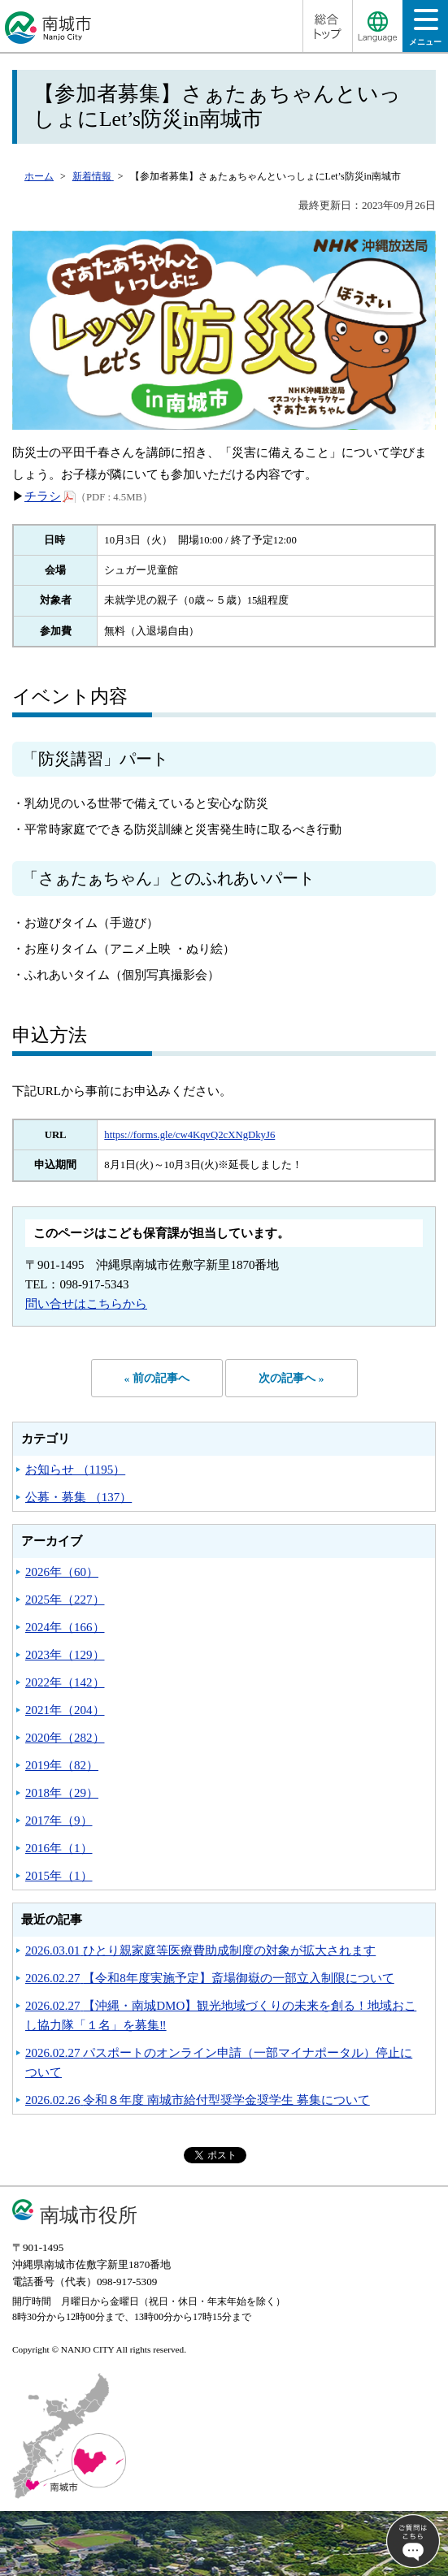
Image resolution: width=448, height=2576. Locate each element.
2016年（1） (59, 1848)
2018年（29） (61, 1792)
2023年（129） (65, 1654)
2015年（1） (59, 1875)
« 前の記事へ (156, 1378)
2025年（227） (65, 1599)
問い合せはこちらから (86, 1303)
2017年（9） (59, 1820)
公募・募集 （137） (78, 1497)
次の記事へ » (291, 1378)
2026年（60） (61, 1571)
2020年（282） (65, 1737)
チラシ (50, 495)
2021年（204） (65, 1710)
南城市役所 (88, 2215)
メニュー (425, 32)
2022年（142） (65, 1682)
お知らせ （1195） (75, 1469)
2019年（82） (61, 1765)
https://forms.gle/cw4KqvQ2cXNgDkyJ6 (189, 1135)
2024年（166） (65, 1627)
